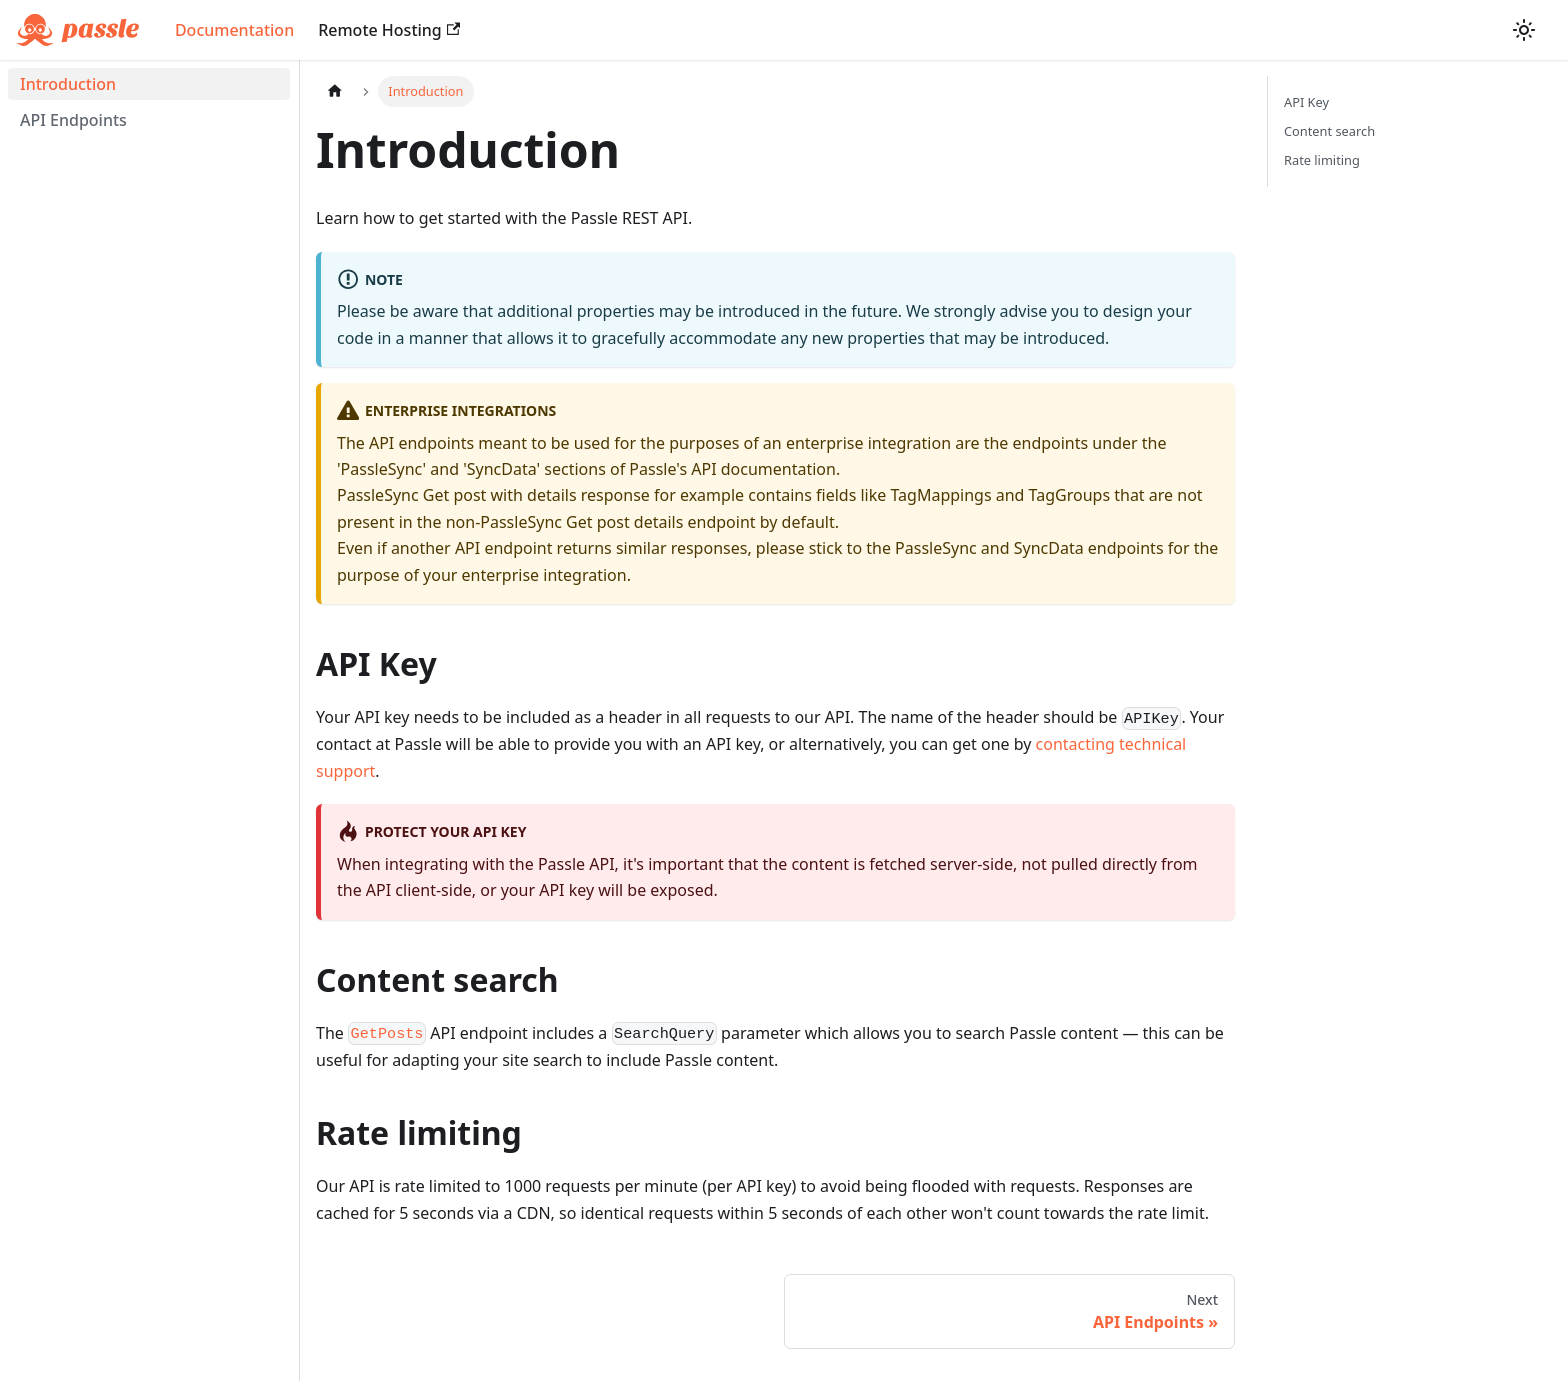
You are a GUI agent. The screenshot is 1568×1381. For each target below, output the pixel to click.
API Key (1306, 102)
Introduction (68, 84)
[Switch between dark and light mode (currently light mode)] (1524, 30)
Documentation (234, 30)
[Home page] (335, 91)
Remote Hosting (389, 30)
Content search (1329, 131)
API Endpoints (73, 120)
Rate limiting (1322, 160)
